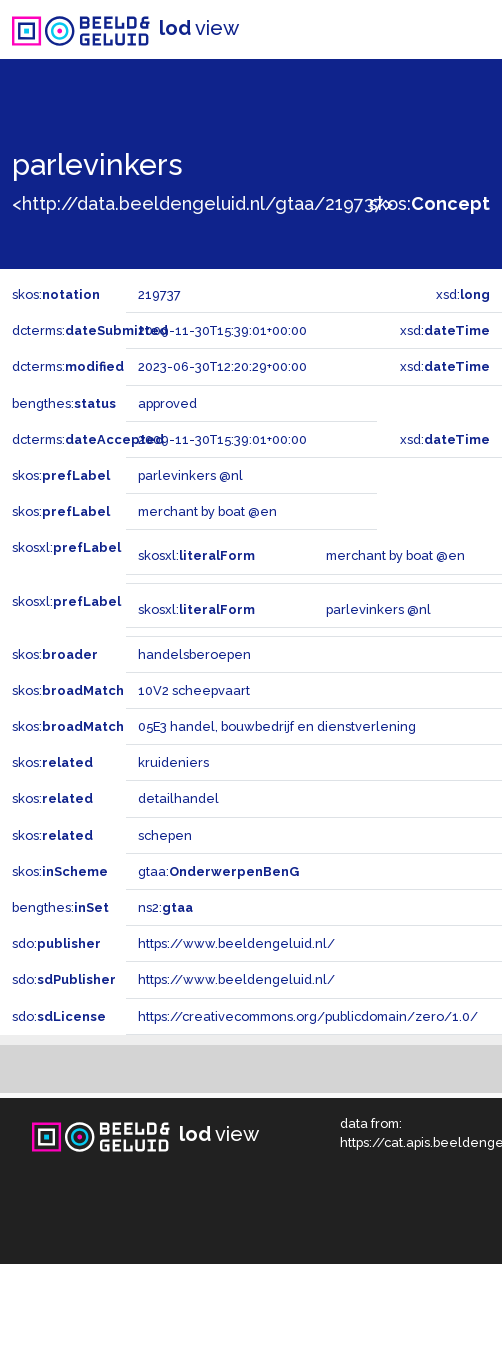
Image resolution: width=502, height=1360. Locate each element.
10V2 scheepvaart (194, 690)
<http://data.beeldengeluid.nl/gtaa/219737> (202, 203)
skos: (429, 203)
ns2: (165, 907)
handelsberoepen (194, 654)
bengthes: (64, 403)
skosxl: (66, 547)
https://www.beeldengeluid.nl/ (236, 943)
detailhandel (178, 798)
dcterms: (90, 330)
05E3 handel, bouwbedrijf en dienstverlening (277, 726)
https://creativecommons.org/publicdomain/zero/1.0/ (308, 1016)
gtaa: (218, 871)
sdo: (56, 943)
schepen (165, 835)
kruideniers (173, 762)
